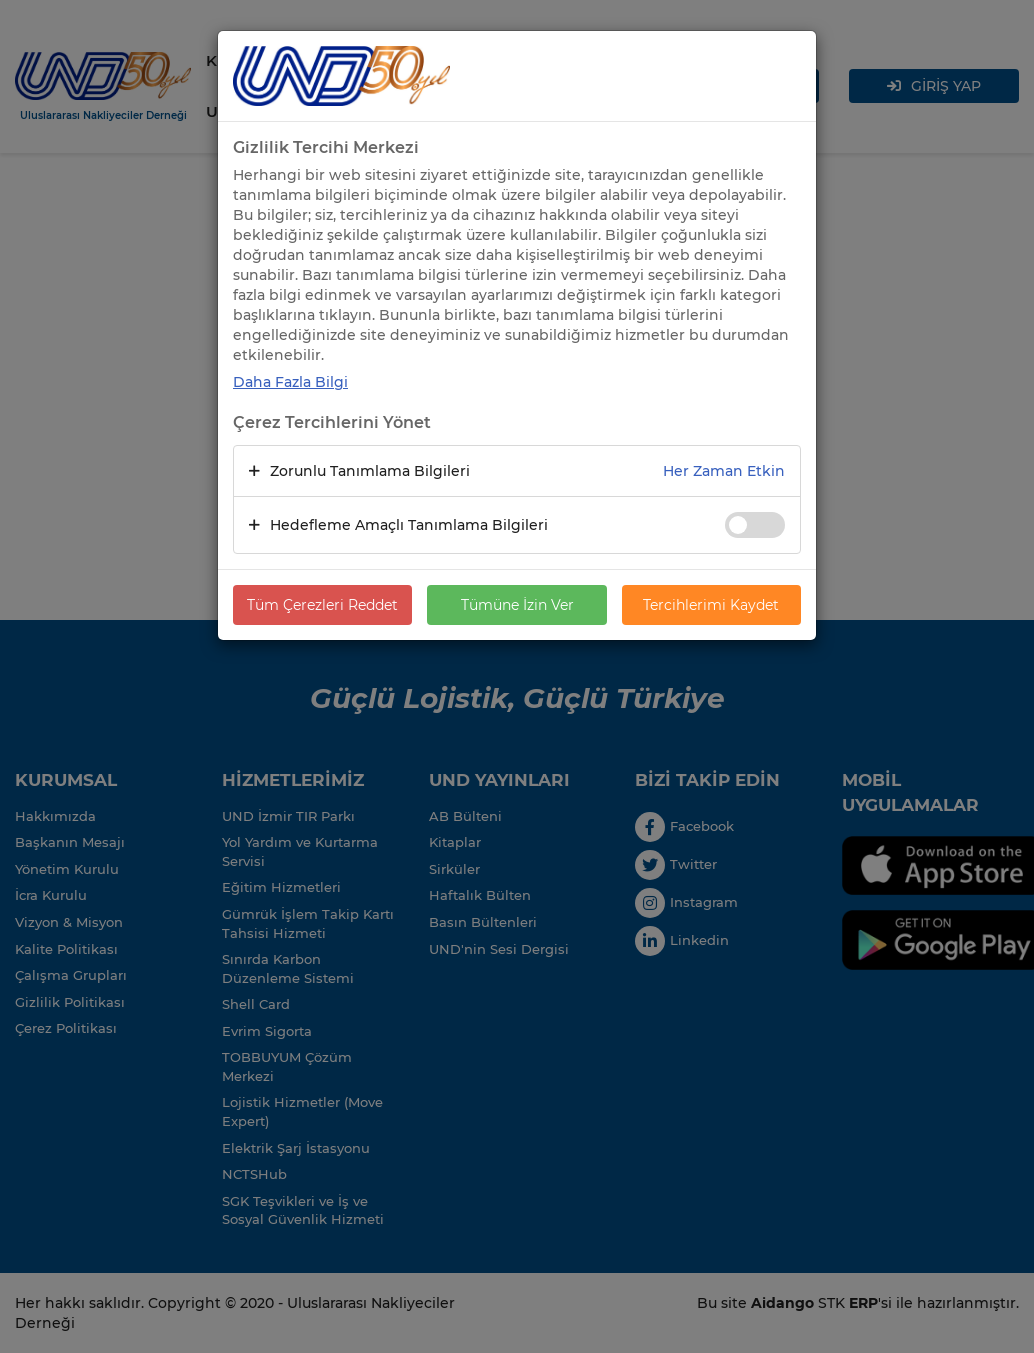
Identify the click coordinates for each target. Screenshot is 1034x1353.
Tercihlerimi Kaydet (711, 605)
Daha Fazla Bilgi (290, 382)
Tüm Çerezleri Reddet (322, 605)
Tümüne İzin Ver (517, 605)
